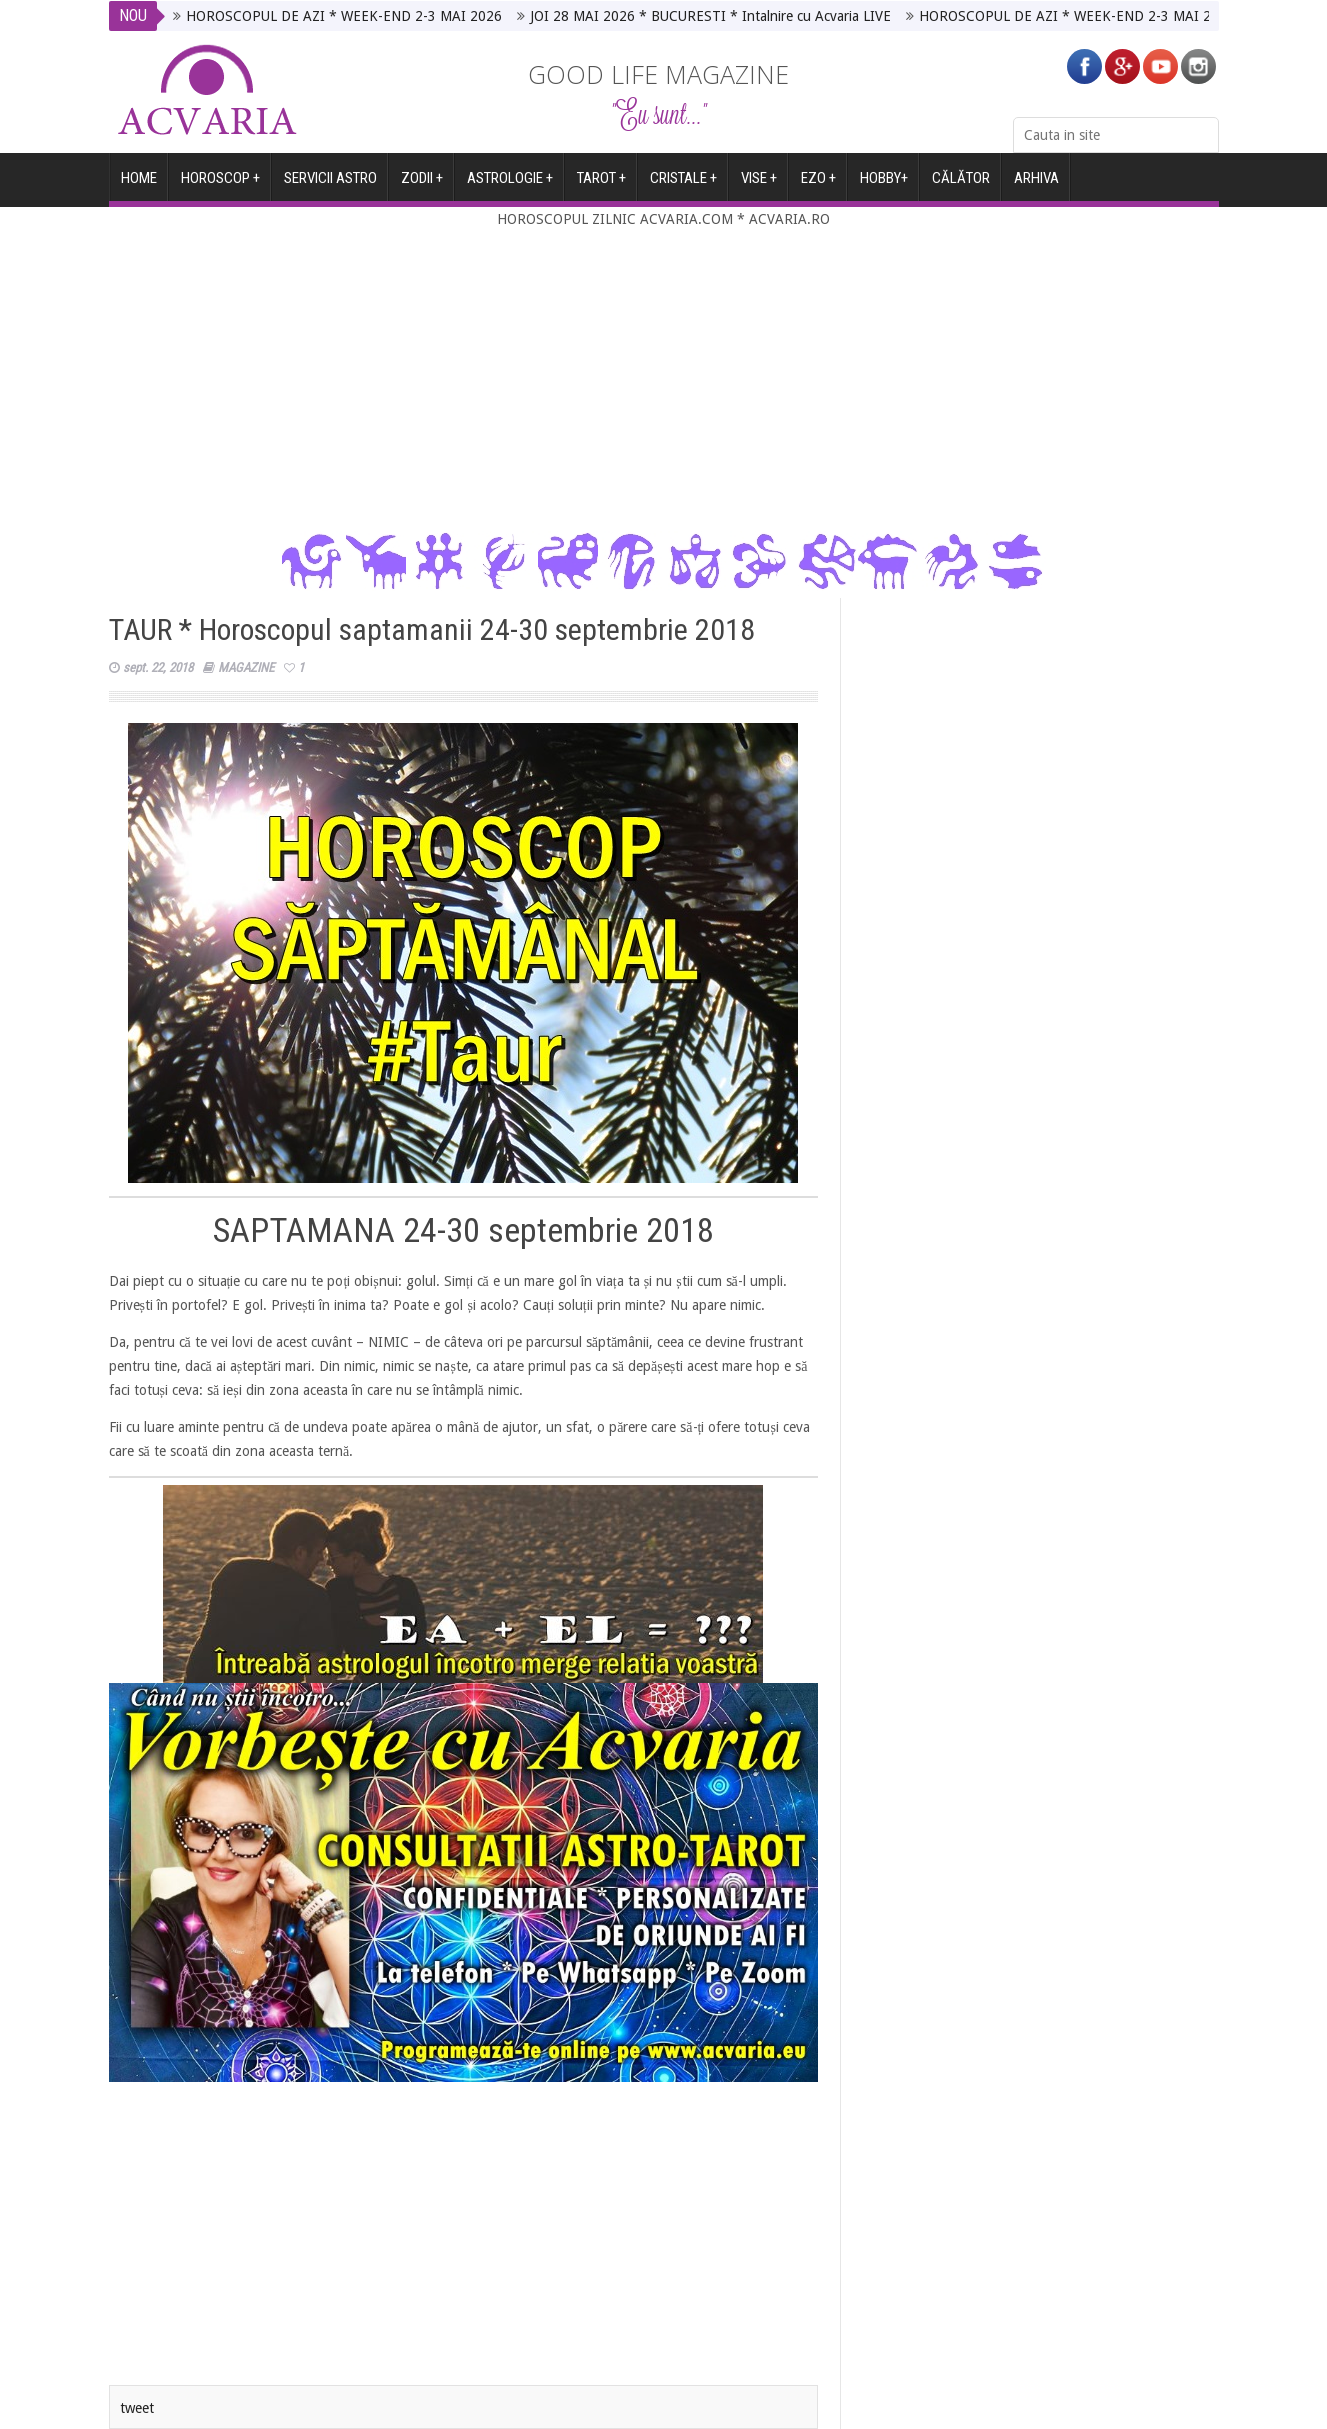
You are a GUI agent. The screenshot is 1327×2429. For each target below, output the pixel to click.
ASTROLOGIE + (510, 186)
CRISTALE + (683, 186)
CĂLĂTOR (961, 186)
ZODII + (422, 186)
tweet (137, 2408)
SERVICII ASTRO (330, 186)
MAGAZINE (246, 667)
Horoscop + (220, 186)
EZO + (818, 186)
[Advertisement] (664, 381)
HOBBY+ (884, 186)
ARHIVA (1036, 186)
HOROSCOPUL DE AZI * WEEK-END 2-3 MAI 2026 (344, 16)
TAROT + (601, 186)
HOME (139, 186)
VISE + (759, 186)
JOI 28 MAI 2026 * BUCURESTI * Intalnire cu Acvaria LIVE (710, 16)
